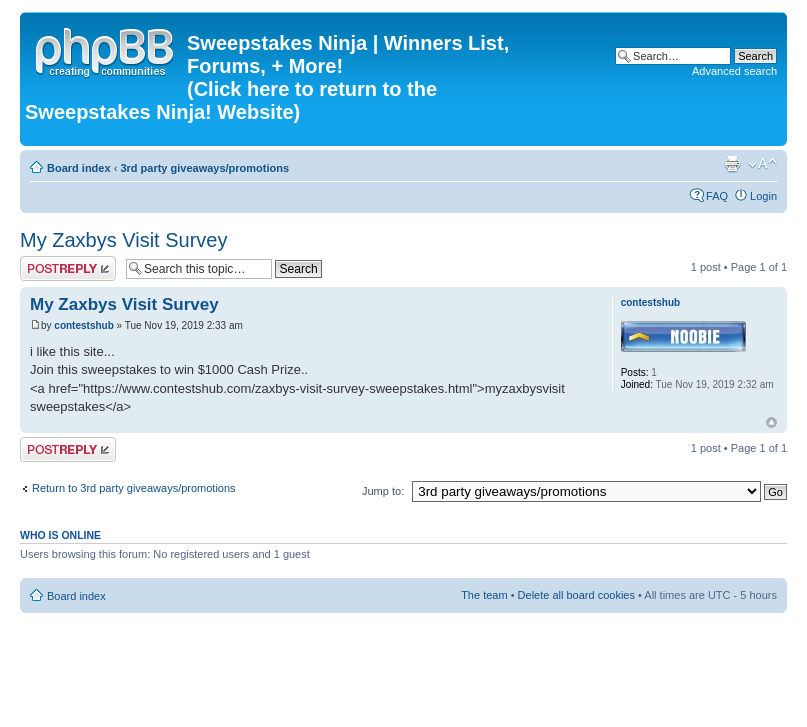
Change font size (762, 164)
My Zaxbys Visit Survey (123, 240)
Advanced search (734, 71)
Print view (732, 164)
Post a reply (68, 268)
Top (771, 422)
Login (763, 196)
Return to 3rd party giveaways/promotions (134, 488)
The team (484, 595)
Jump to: (383, 491)
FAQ (717, 196)
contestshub (83, 325)
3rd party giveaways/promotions (204, 168)
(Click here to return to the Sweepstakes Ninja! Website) (231, 100)
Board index (79, 168)
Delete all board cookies (576, 595)
